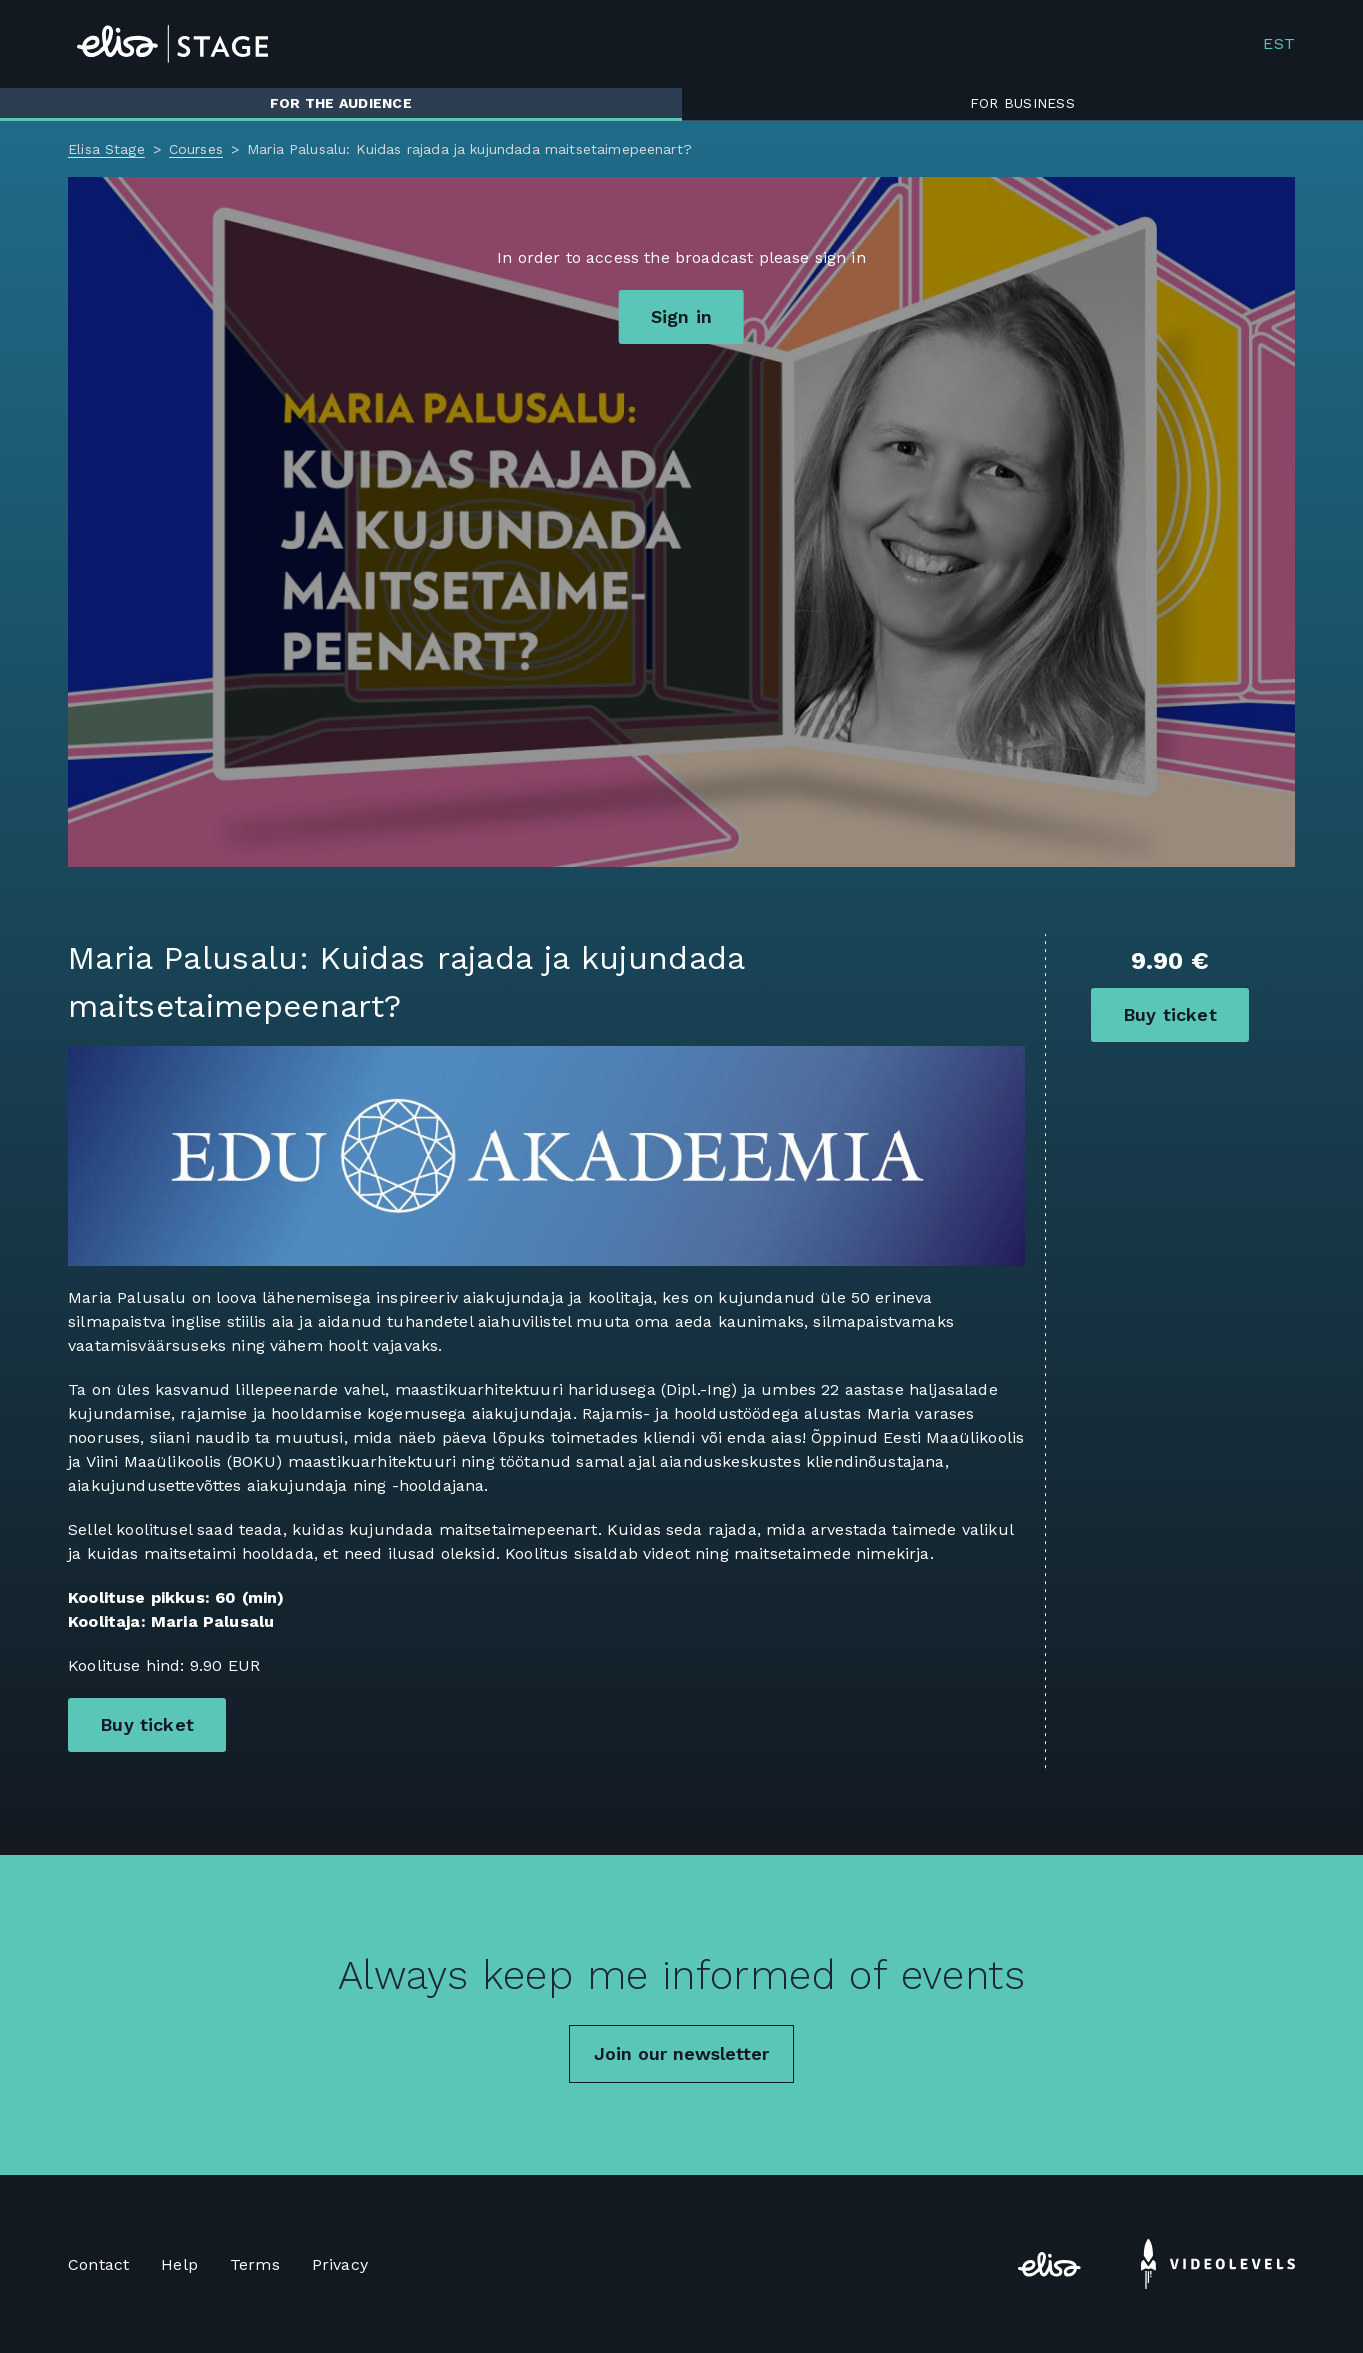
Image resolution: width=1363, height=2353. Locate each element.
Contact (98, 2264)
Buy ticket (1170, 1014)
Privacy (340, 2264)
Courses (196, 149)
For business (1022, 103)
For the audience (341, 103)
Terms (255, 2264)
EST (1278, 44)
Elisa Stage (106, 149)
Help (179, 2264)
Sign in (681, 316)
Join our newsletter (681, 2053)
